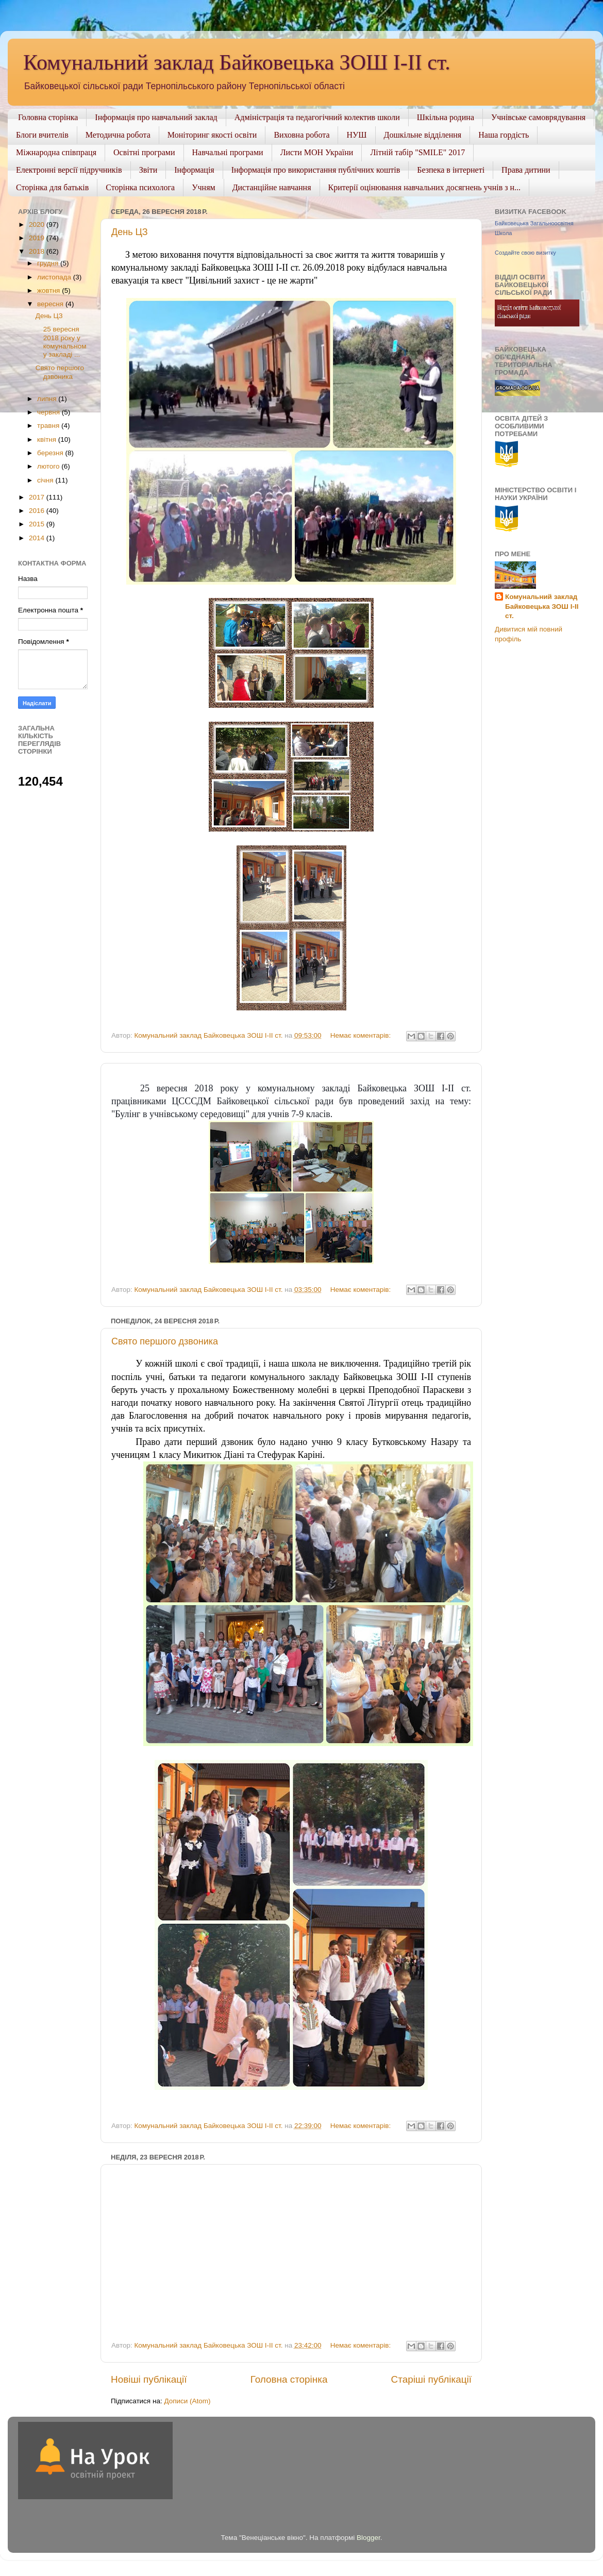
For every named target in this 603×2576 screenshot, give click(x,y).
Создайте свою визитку (525, 253)
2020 (37, 224)
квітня (47, 439)
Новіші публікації (149, 2379)
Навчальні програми (227, 152)
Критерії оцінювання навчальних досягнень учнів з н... (424, 187)
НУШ (356, 134)
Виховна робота (301, 134)
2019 (37, 238)
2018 (37, 251)
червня (49, 412)
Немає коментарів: (361, 1035)
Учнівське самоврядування (538, 117)
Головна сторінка (48, 117)
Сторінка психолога (140, 187)
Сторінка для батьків (52, 187)
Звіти (148, 169)
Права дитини (525, 169)
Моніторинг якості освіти (212, 134)
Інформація (194, 169)
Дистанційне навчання (271, 187)
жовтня (49, 290)
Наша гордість (503, 134)
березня (51, 453)
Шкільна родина (445, 117)
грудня (48, 263)
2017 (37, 497)
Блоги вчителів (42, 134)
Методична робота (118, 134)
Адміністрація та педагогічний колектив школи (317, 117)
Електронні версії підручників (69, 169)
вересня (51, 304)
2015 (37, 524)
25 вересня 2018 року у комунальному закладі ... (61, 341)
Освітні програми (144, 152)
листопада (55, 277)
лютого (49, 466)
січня (46, 480)
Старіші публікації (431, 2379)
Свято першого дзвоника (164, 1341)
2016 (37, 510)
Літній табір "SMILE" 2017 (417, 152)
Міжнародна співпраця (56, 152)
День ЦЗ (129, 232)
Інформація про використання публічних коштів (315, 169)
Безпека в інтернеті (450, 169)
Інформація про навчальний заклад (156, 117)
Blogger (368, 2537)
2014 (37, 538)
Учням (203, 187)
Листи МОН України (317, 152)
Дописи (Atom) (187, 2401)
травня (49, 425)
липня (47, 399)
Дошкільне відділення (423, 134)
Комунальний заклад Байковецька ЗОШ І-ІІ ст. (236, 62)
